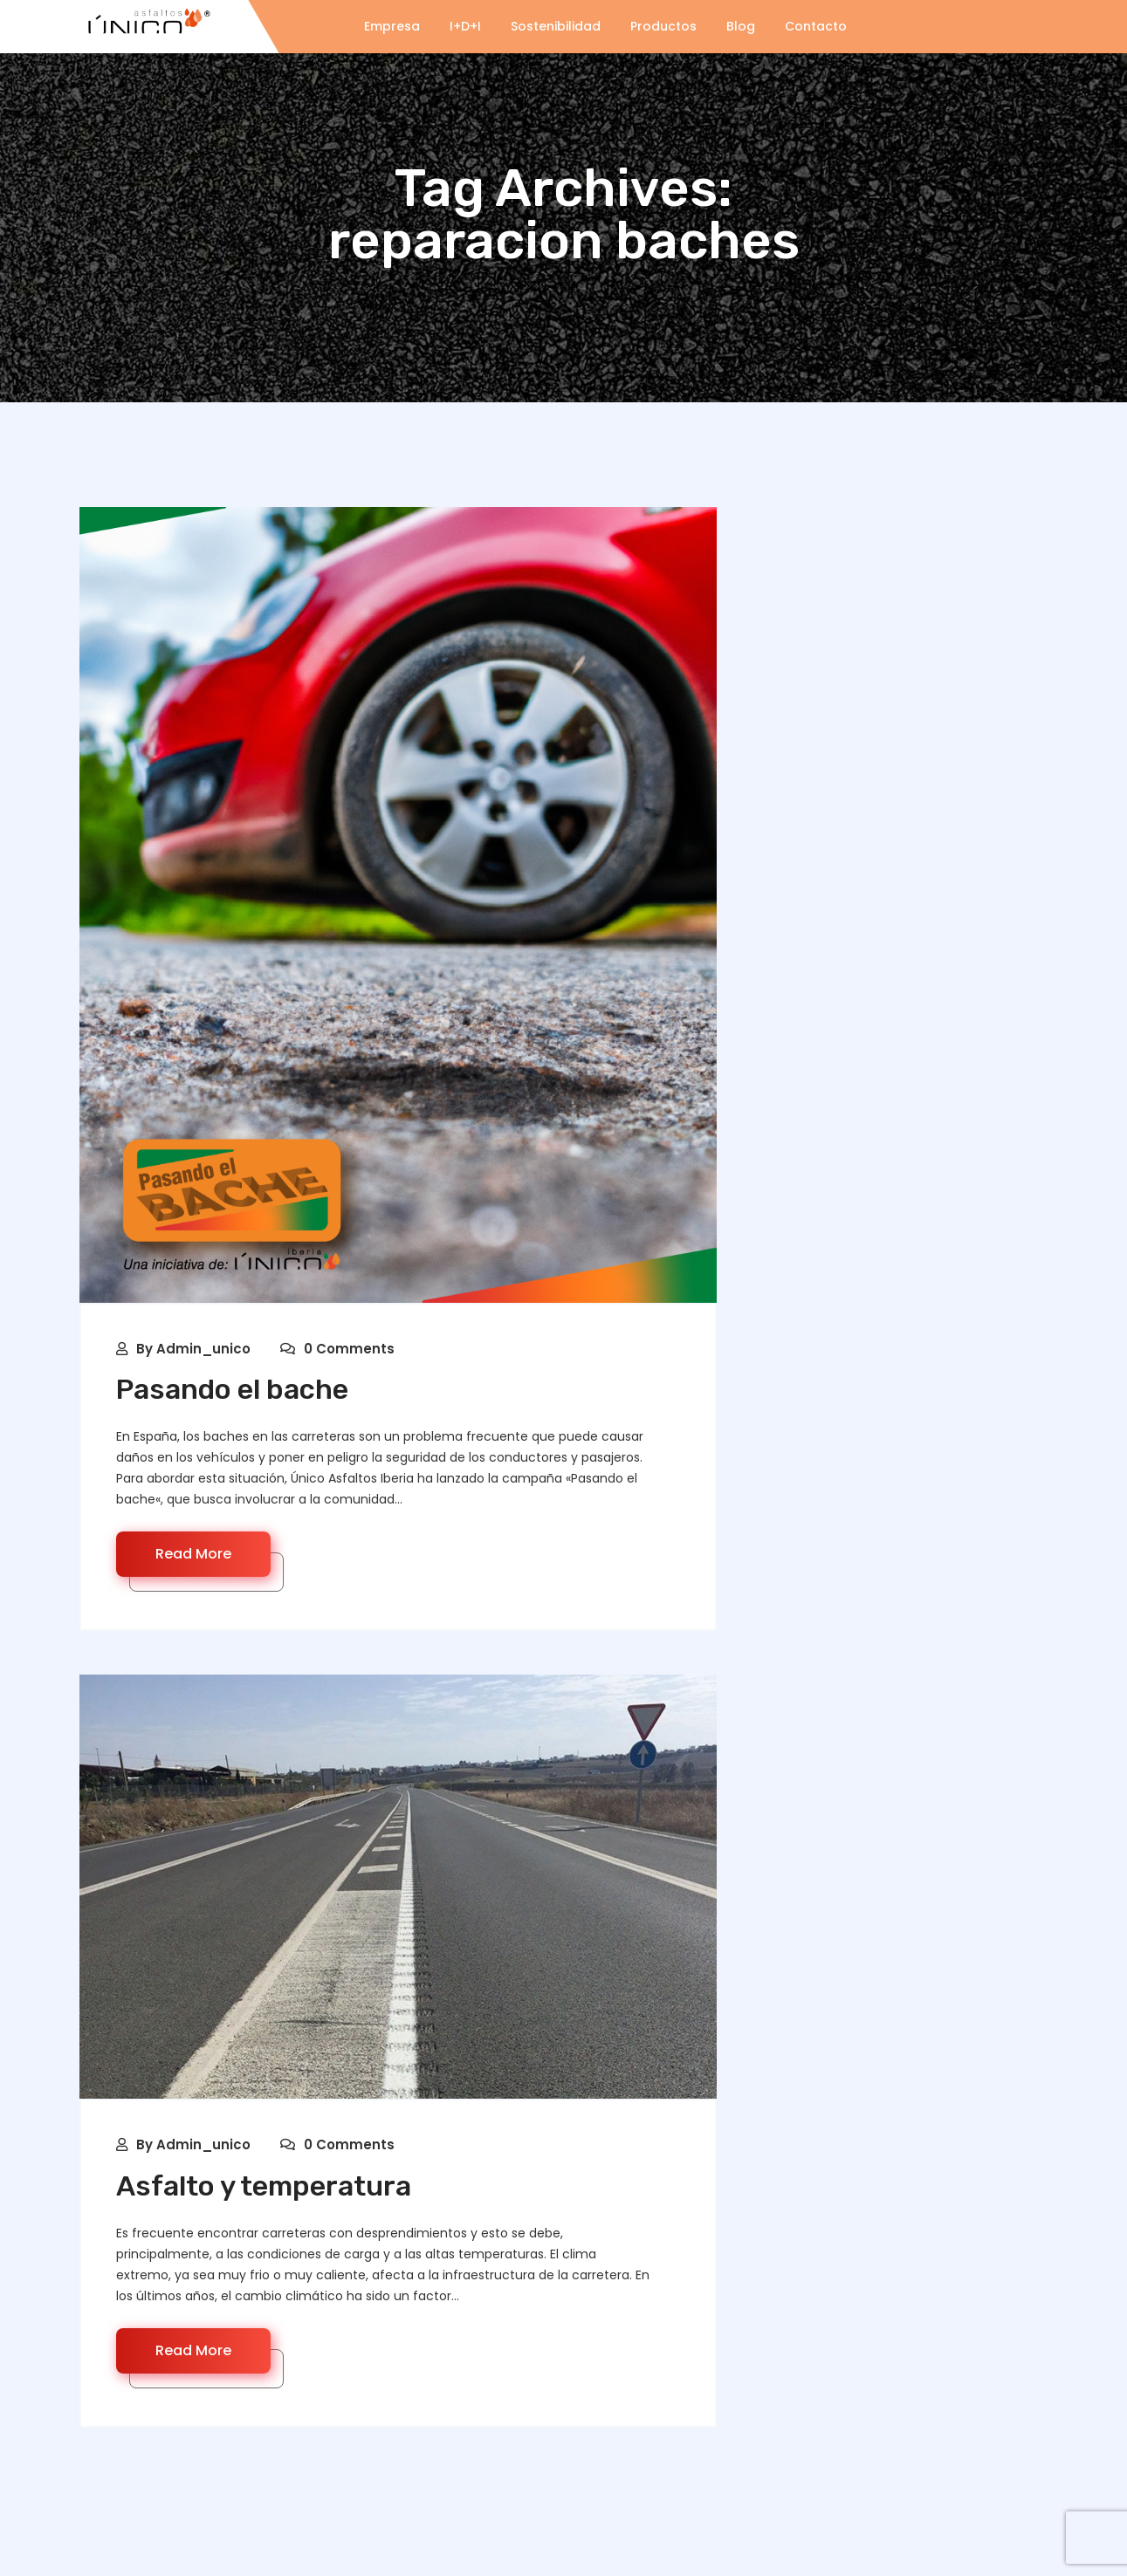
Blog (740, 26)
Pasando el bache (232, 1389)
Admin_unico (203, 1348)
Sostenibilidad (556, 26)
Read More (193, 1554)
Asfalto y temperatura (263, 2186)
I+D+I (465, 26)
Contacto (816, 26)
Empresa (392, 26)
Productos (663, 26)
